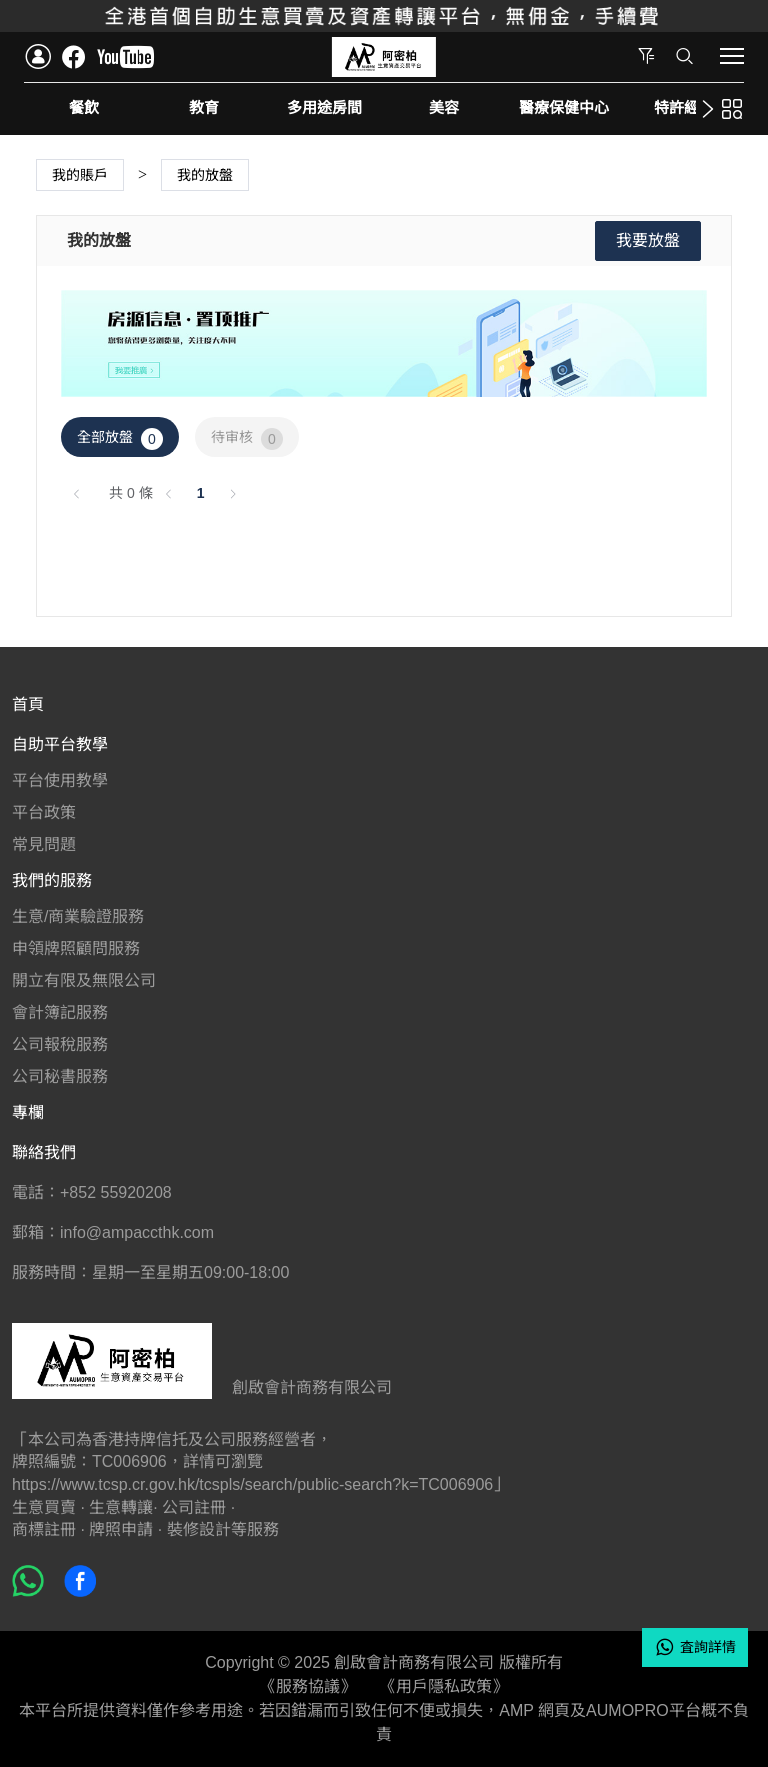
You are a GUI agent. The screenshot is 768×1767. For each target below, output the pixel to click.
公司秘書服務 (60, 1076)
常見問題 (44, 844)
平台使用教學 (60, 780)
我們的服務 (52, 880)
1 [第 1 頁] (201, 493)
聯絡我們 (44, 1152)
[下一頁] (233, 493)
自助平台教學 (60, 744)
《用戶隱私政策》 (444, 1686)
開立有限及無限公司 (84, 980)
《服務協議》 (308, 1686)
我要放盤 (648, 240)
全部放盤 (120, 439)
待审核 (247, 439)
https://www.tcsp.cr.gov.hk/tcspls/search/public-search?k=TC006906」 (260, 1484)
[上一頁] (77, 493)
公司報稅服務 (60, 1044)
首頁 (28, 704)
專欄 (28, 1112)
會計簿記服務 (60, 1012)
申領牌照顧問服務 (76, 948)
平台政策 (44, 812)
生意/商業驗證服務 (78, 916)
